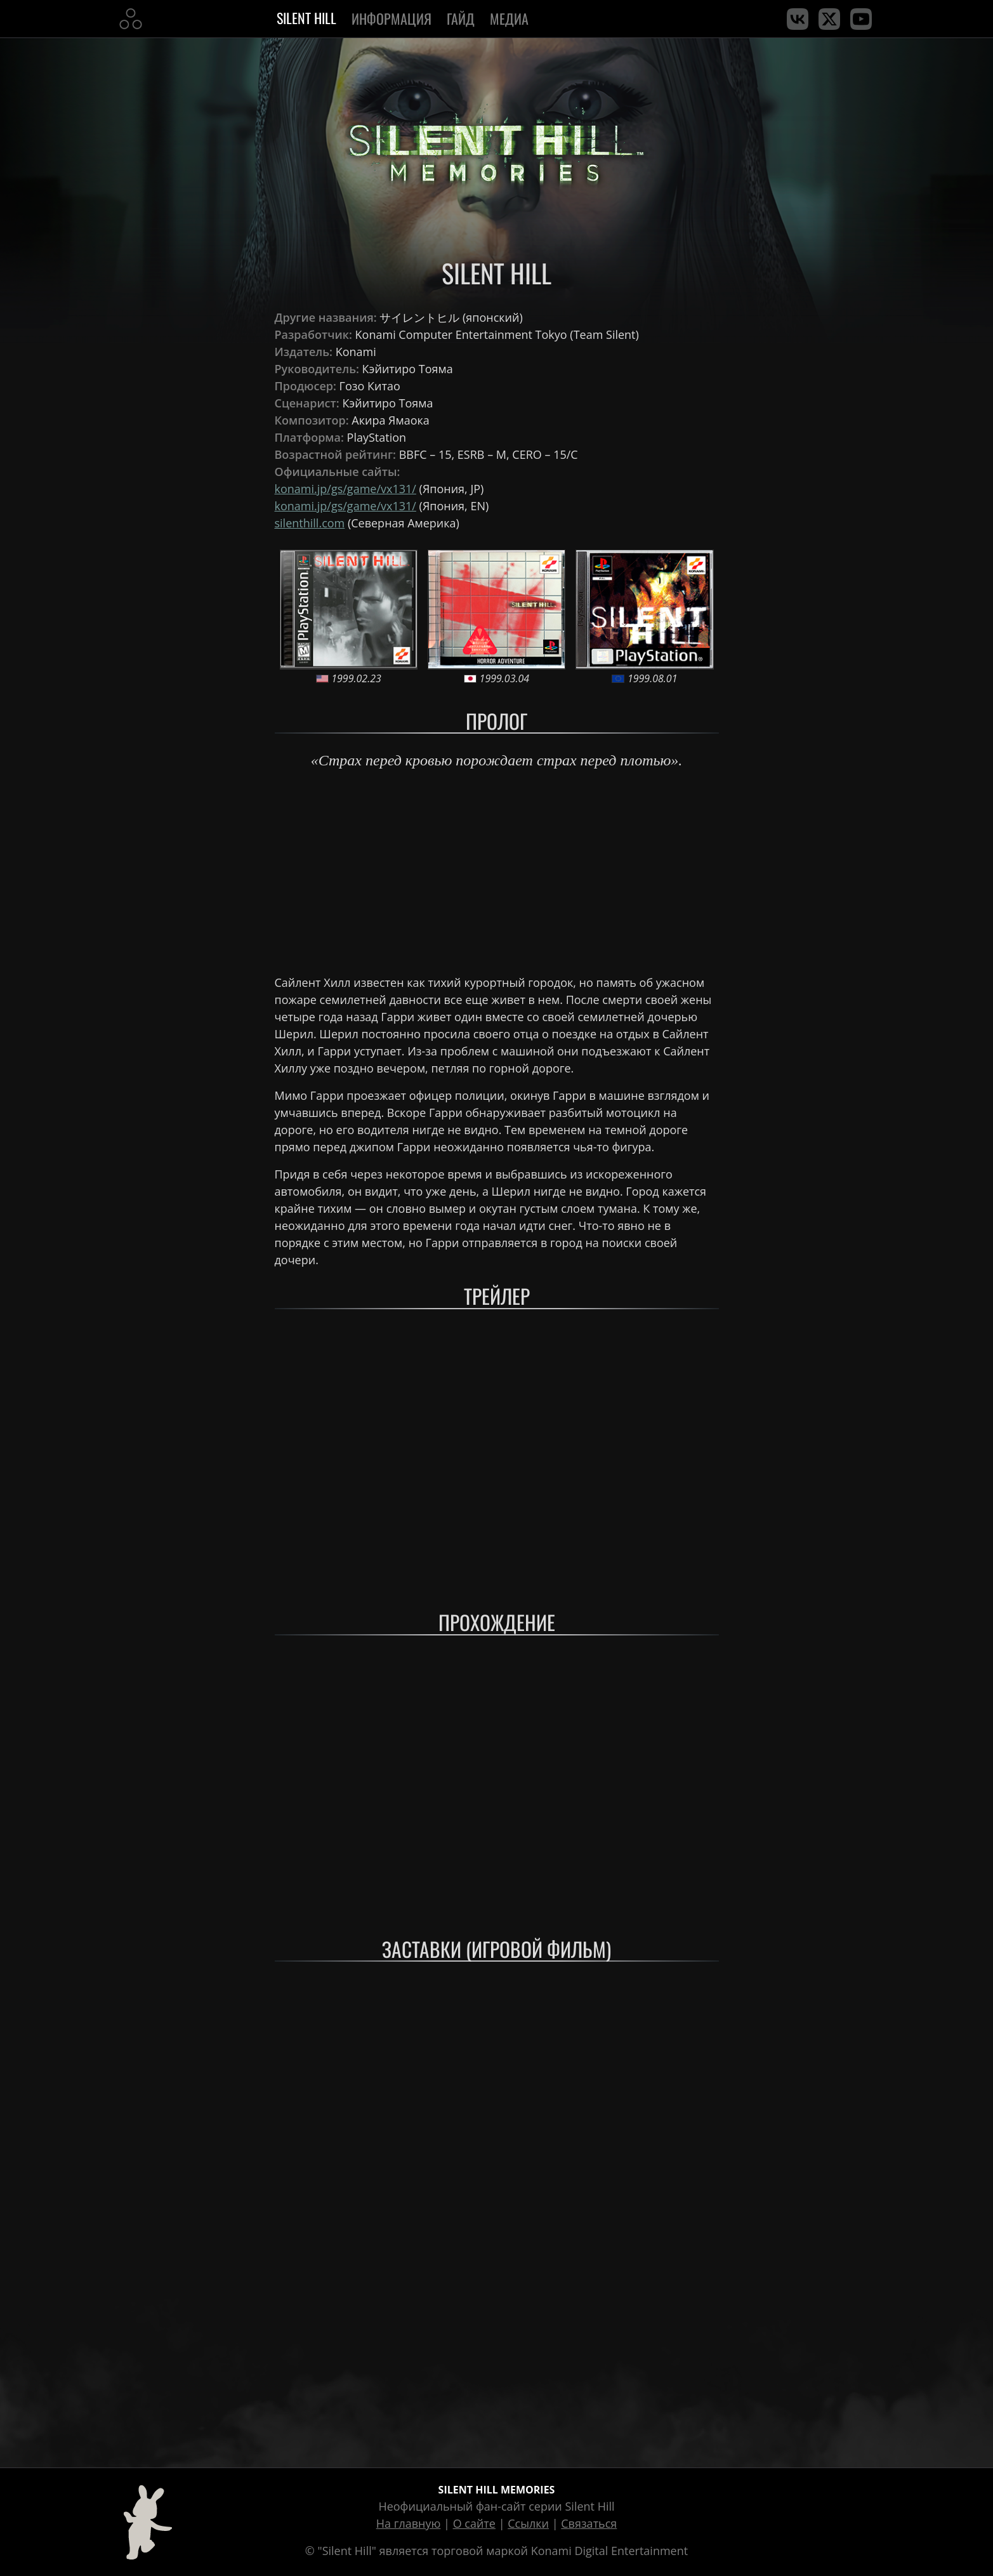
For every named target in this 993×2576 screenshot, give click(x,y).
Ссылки (528, 2523)
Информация (391, 18)
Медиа (511, 18)
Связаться (589, 2523)
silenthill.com (310, 523)
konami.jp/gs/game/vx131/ (345, 488)
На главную (408, 2523)
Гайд (461, 18)
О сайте (474, 2523)
